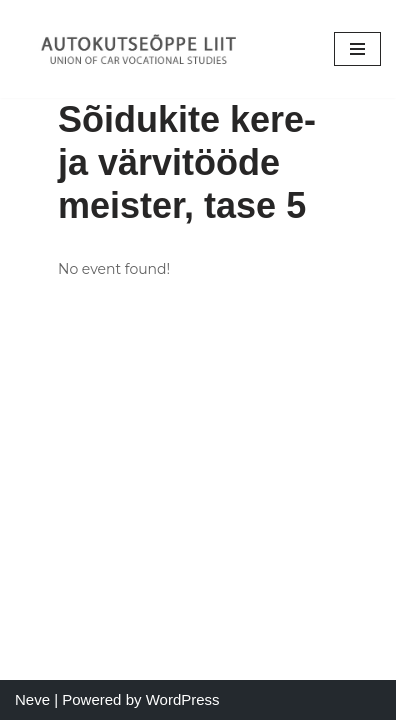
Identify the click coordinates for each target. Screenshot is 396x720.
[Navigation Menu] (357, 49)
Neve (32, 699)
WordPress (183, 699)
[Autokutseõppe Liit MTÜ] (140, 49)
